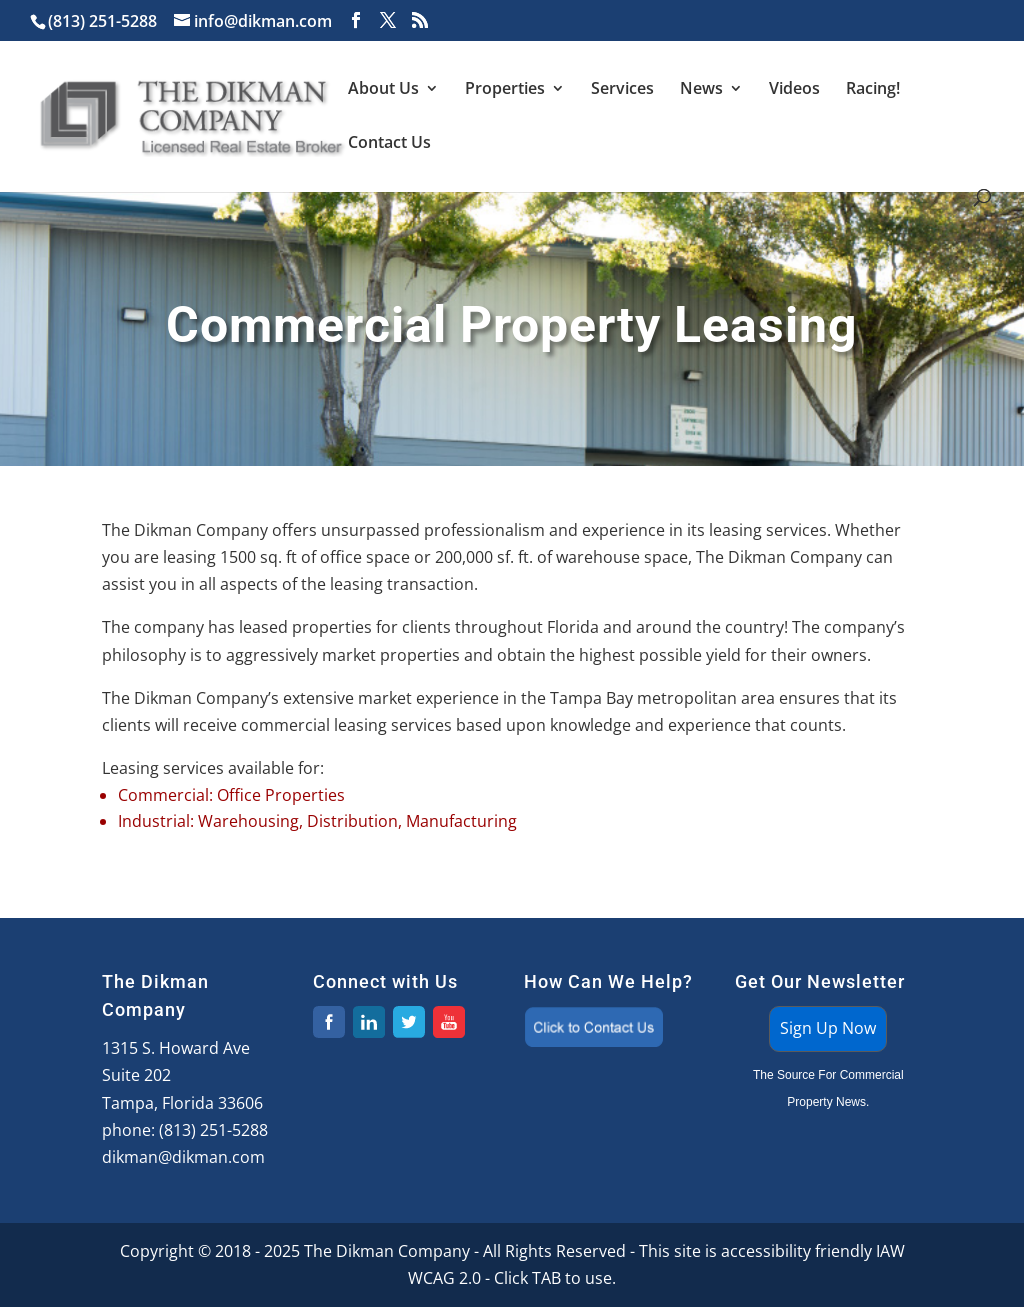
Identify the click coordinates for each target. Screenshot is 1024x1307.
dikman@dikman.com (183, 1157)
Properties (505, 90)
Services (622, 90)
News (701, 90)
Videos (794, 90)
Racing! (873, 90)
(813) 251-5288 (213, 1130)
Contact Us (389, 144)
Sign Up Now (828, 1028)
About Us (383, 90)
